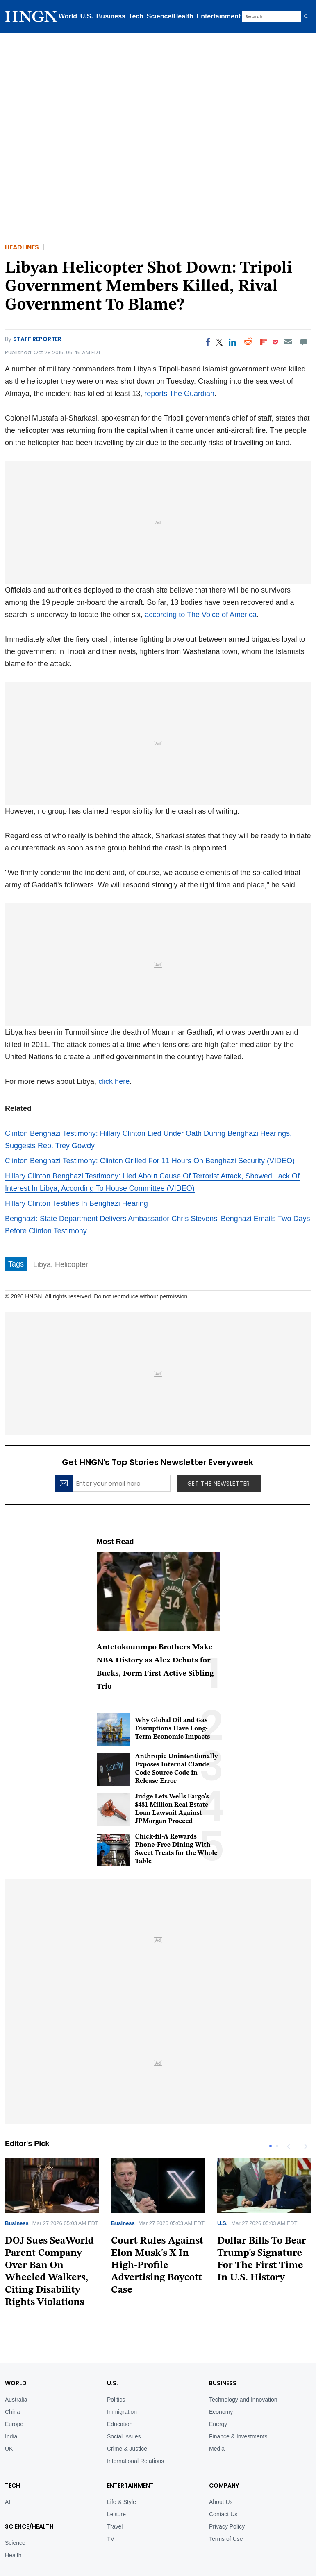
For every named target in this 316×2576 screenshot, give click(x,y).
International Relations (135, 2434)
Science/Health (170, 16)
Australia (16, 2372)
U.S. (86, 16)
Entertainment (219, 16)
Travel (115, 2499)
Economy (221, 2384)
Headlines (22, 247)
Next (305, 2146)
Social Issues (124, 2409)
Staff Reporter (37, 339)
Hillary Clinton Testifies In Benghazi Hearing (76, 1203)
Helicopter (71, 1264)
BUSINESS (222, 2356)
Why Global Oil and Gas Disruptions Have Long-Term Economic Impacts (172, 1728)
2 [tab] (277, 2146)
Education (119, 2397)
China (12, 2384)
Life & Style (121, 2475)
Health (13, 2528)
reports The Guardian (179, 393)
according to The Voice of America (201, 615)
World (68, 16)
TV (110, 2511)
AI (7, 2475)
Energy (218, 2397)
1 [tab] (270, 2146)
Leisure (116, 2487)
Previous (288, 2146)
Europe (14, 2397)
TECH (12, 2458)
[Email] (288, 342)
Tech (136, 16)
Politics (116, 2372)
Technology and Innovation (243, 2372)
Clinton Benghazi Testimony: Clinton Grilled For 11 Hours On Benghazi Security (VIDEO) (150, 1161)
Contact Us (223, 2487)
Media (217, 2421)
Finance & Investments (238, 2409)
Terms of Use (226, 2511)
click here (114, 1081)
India (11, 2409)
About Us (221, 2475)
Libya (42, 1264)
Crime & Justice (127, 2421)
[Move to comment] (304, 342)
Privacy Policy (227, 2499)
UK (9, 2421)
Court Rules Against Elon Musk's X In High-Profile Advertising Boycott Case (157, 2265)
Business (110, 16)
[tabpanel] (158, 2229)
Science (15, 2516)
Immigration (122, 2384)
